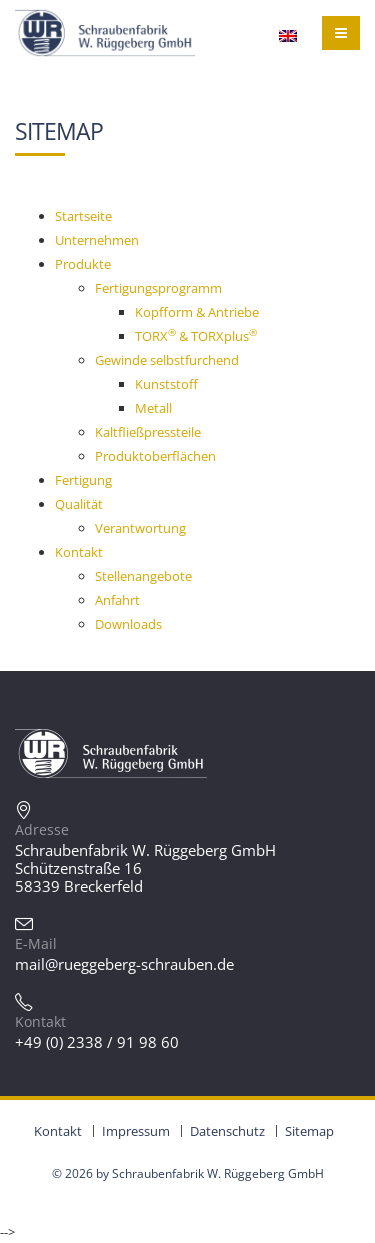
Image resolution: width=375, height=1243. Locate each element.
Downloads (128, 624)
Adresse (42, 829)
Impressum (136, 1131)
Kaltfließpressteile (148, 432)
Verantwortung (140, 528)
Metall (153, 408)
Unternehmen (97, 240)
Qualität (79, 504)
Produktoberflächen (155, 456)
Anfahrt (117, 600)
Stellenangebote (143, 576)
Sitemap (309, 1131)
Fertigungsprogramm (158, 288)
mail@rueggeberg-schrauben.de (124, 964)
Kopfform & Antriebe (197, 312)
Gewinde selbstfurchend (167, 360)
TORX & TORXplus (196, 336)
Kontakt (79, 552)
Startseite (83, 216)
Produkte (83, 264)
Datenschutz (227, 1131)
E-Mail (36, 943)
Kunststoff (166, 384)
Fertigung (83, 480)
